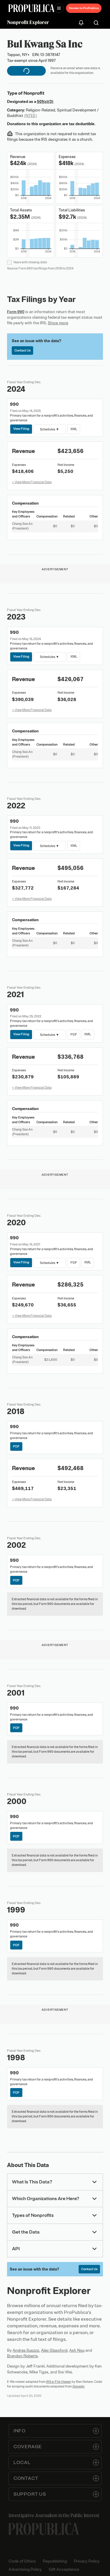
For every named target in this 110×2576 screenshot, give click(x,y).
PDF (73, 1034)
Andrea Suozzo (26, 2350)
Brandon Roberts (22, 2355)
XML (73, 429)
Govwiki (78, 2386)
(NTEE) (30, 115)
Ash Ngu (76, 2350)
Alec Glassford (54, 2350)
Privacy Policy (86, 2561)
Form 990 (15, 311)
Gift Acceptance (64, 2569)
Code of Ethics (22, 2561)
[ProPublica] (31, 8)
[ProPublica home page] (44, 2529)
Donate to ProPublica (84, 8)
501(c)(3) (45, 101)
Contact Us (22, 350)
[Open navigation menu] (59, 8)
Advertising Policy (25, 2569)
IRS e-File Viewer (58, 2382)
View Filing (21, 429)
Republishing (55, 2561)
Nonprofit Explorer (28, 22)
